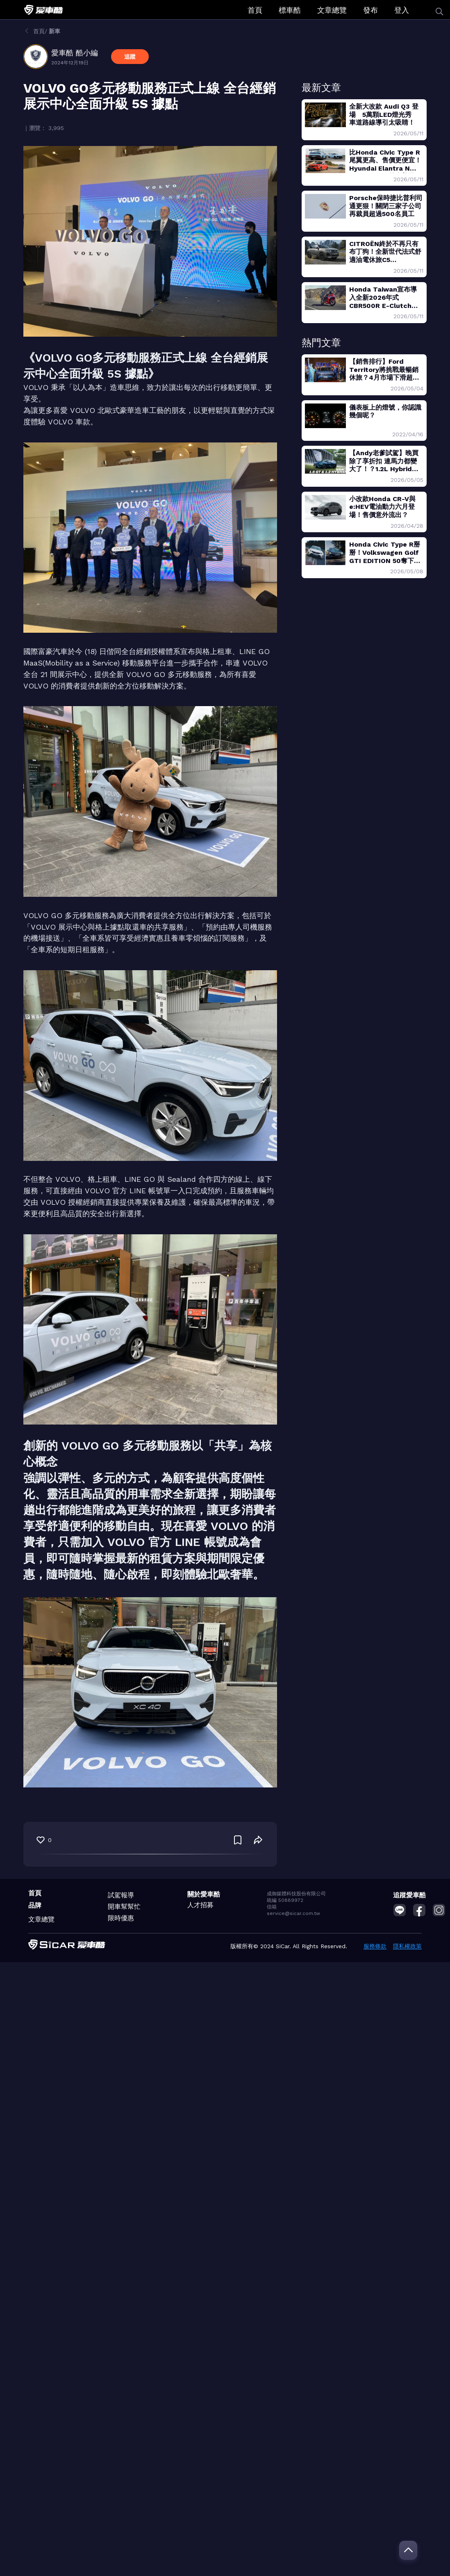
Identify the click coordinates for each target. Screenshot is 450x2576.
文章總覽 (332, 10)
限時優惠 (121, 1918)
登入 (401, 10)
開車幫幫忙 (124, 1906)
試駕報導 (121, 1895)
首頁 (255, 10)
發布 (370, 10)
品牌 (34, 1905)
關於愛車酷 (203, 1894)
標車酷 (290, 10)
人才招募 (200, 1905)
